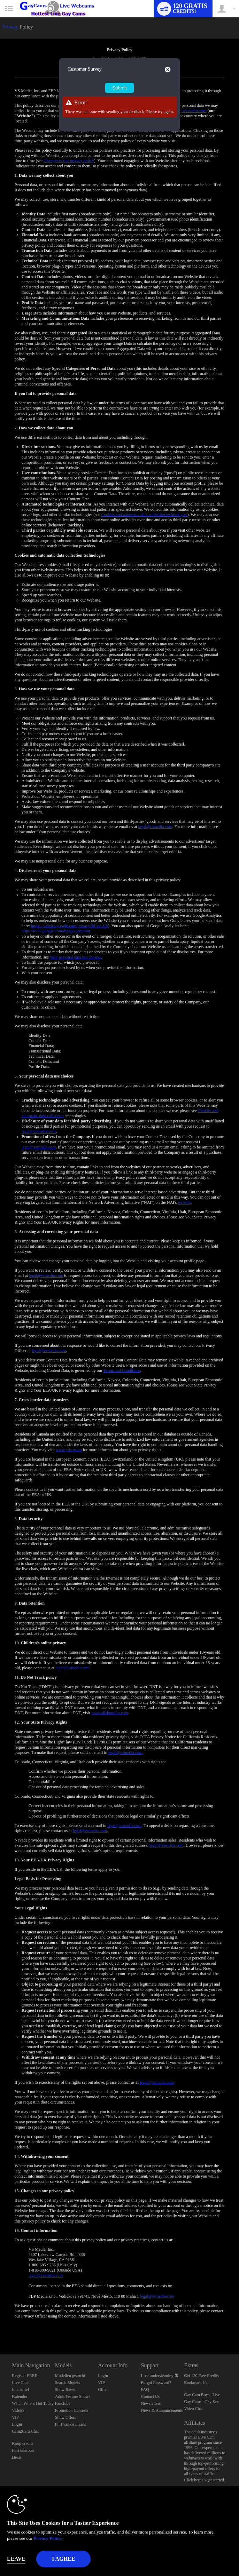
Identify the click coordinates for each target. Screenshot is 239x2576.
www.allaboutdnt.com (109, 1712)
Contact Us (150, 2396)
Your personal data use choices (75, 957)
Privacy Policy (47, 2538)
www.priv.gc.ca (69, 1449)
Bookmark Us (195, 2382)
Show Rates (65, 2389)
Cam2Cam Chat (25, 2431)
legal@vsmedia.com (155, 826)
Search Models (67, 2382)
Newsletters (151, 2403)
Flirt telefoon (23, 2450)
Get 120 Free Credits (201, 2375)
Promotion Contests (71, 2410)
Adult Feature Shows (72, 2396)
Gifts (102, 2389)
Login (17, 2424)
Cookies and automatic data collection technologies (144, 514)
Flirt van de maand (70, 2424)
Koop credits (22, 2443)
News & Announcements (162, 2410)
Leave (16, 2559)
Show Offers (65, 2417)
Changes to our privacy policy (69, 160)
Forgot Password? (156, 2382)
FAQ (145, 2389)
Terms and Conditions (121, 1370)
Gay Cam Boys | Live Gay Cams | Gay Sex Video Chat (202, 2401)
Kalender (19, 2396)
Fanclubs (62, 2403)
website (184, 1202)
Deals (16, 2457)
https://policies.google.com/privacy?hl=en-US (69, 925)
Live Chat (20, 2382)
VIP (15, 2417)
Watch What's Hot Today (33, 2403)
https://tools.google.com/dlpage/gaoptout (56, 931)
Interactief (20, 2389)
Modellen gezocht (70, 2375)
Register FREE (24, 2375)
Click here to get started (204, 2480)
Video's (18, 2410)
